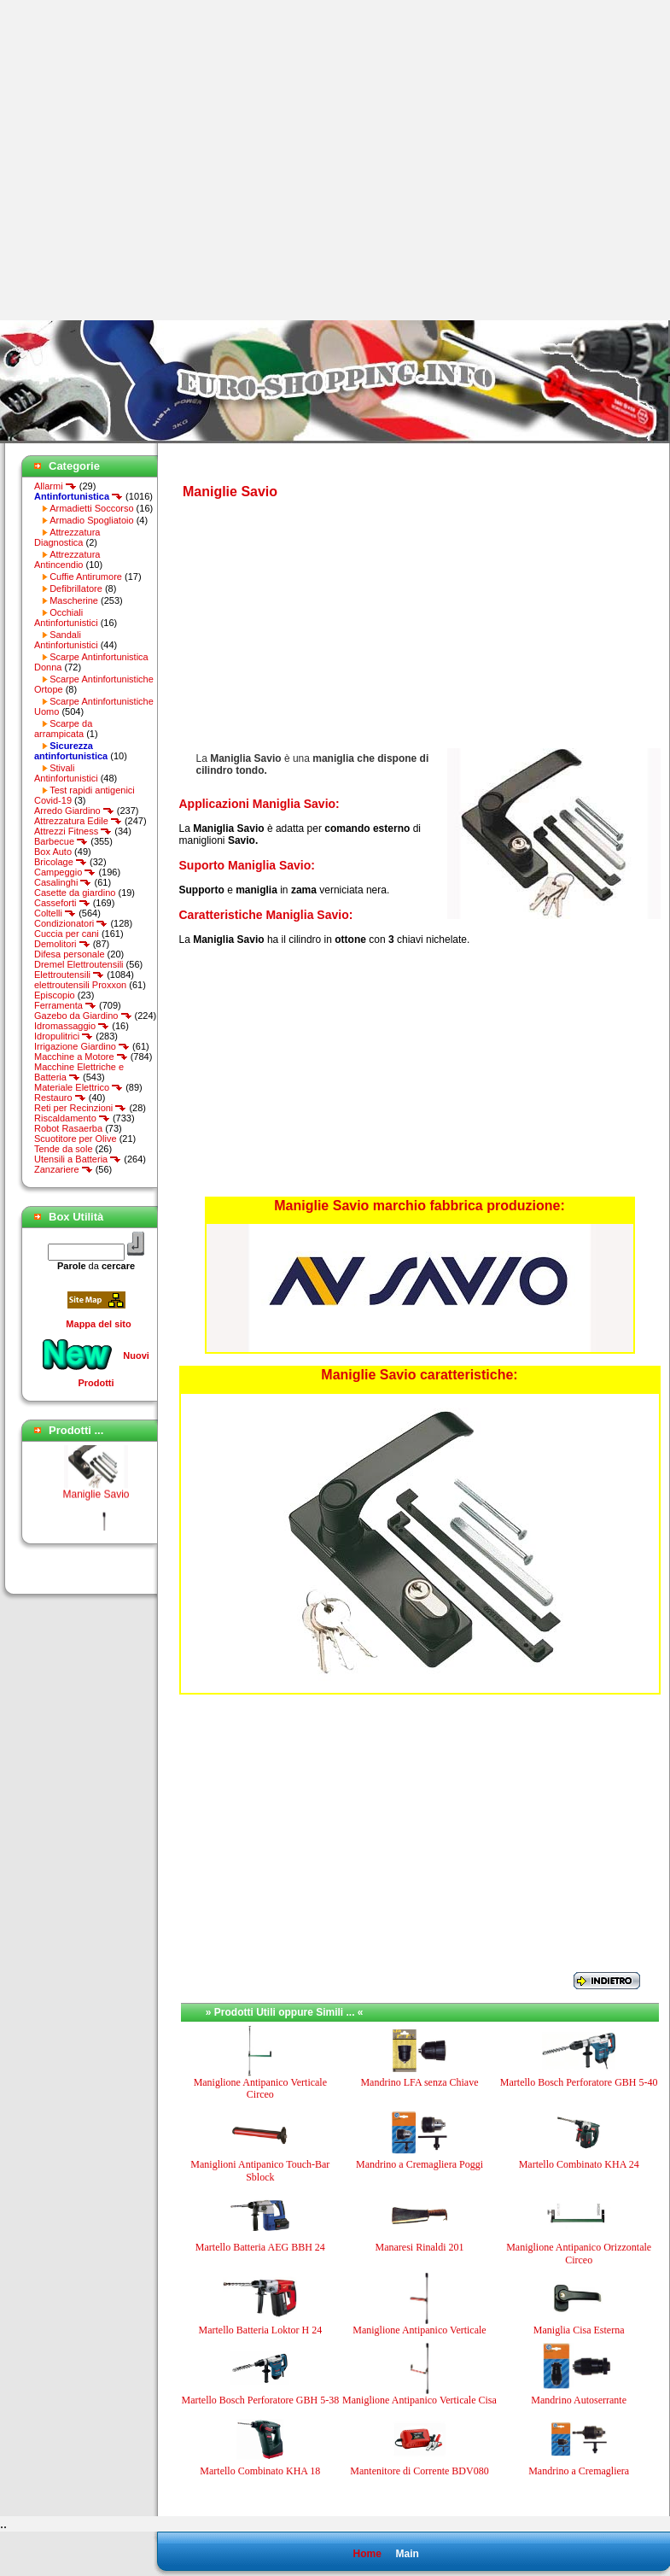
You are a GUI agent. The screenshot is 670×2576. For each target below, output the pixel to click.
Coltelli (55, 913)
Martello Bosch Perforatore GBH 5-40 (579, 2082)
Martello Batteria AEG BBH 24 (260, 2247)
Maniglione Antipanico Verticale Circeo (260, 2088)
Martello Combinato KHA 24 (579, 2164)
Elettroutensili (69, 974)
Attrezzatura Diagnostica (67, 537)
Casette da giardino (74, 892)
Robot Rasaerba (68, 1128)
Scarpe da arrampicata (63, 728)
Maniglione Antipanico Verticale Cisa (419, 2400)
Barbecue (61, 841)
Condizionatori (71, 923)
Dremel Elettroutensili (79, 964)
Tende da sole (63, 1149)
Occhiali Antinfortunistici (66, 617)
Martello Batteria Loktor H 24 (261, 2330)
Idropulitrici (63, 1036)
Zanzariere (63, 1169)
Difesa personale (69, 954)
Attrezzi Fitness (73, 831)
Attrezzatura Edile (78, 821)
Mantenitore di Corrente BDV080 (419, 2471)
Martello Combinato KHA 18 (260, 2471)
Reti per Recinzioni (80, 1108)
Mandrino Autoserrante (578, 2400)
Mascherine (74, 600)
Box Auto (53, 851)
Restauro (60, 1097)
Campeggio (65, 872)
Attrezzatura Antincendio (67, 559)
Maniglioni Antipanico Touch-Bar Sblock (259, 2170)
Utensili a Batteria (77, 1159)
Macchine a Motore (81, 1056)
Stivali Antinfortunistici (66, 773)
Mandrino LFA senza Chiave (419, 2082)
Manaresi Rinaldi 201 (419, 2247)
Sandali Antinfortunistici (66, 639)
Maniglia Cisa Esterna (579, 2330)
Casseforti (62, 903)
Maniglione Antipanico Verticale (419, 2330)
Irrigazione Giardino (82, 1046)
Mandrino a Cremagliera (578, 2471)
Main (406, 2554)
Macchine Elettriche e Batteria (79, 1072)
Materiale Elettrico (78, 1087)
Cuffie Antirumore (86, 576)
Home (366, 2554)
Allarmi (55, 486)
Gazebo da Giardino (83, 1015)
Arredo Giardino (74, 810)
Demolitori (62, 944)
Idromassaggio (71, 1026)
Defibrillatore (76, 588)
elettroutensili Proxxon (80, 985)
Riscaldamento (72, 1118)
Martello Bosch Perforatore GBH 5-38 (261, 2400)
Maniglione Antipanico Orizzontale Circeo (578, 2253)
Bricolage (60, 862)
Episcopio (54, 995)
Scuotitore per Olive (75, 1138)
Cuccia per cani (66, 933)
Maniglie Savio (95, 1499)
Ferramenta (65, 1005)
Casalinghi (62, 882)
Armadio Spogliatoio (91, 520)
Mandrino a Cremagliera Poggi (419, 2164)
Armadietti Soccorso (91, 508)
